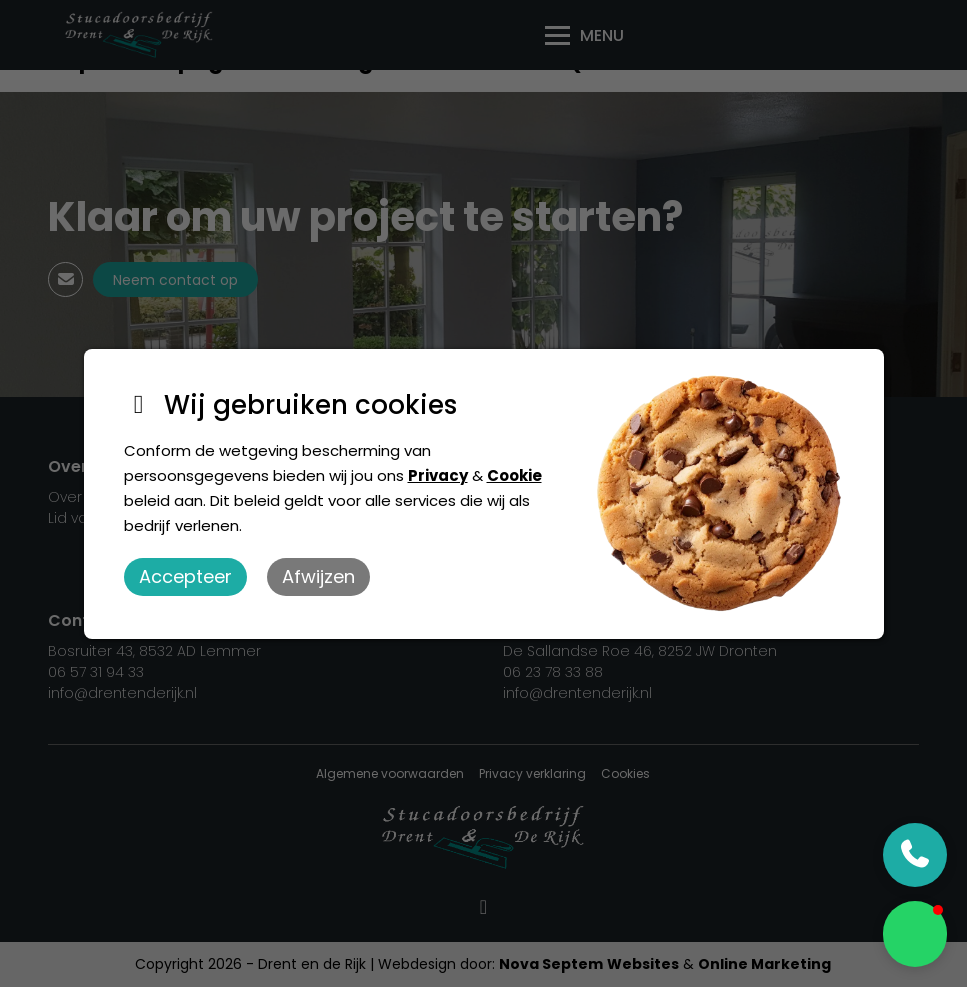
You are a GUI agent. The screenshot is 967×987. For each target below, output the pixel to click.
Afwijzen (318, 576)
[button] (915, 934)
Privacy (438, 475)
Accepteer (185, 576)
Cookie (514, 475)
